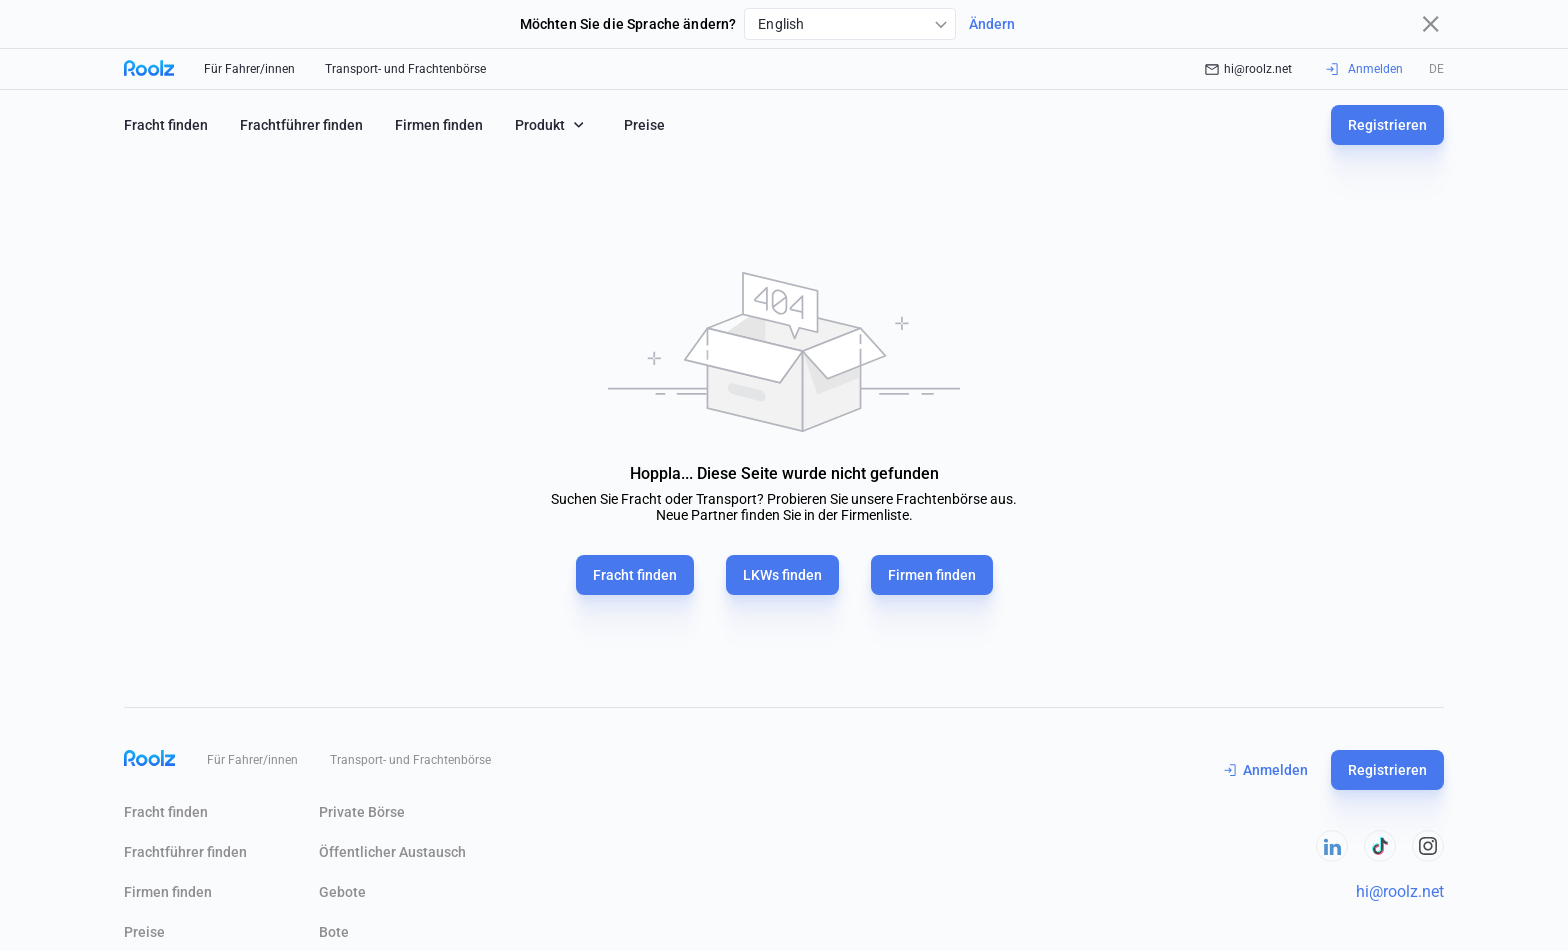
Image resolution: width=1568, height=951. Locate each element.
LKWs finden (782, 575)
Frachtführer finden (301, 125)
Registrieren (1387, 125)
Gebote (342, 892)
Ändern (992, 24)
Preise (644, 125)
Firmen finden (439, 125)
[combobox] (850, 24)
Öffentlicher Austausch (392, 852)
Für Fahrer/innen (249, 69)
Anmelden (1266, 770)
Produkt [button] (551, 124)
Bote (334, 932)
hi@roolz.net (1248, 69)
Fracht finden (166, 125)
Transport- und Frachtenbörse (405, 69)
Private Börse (362, 812)
